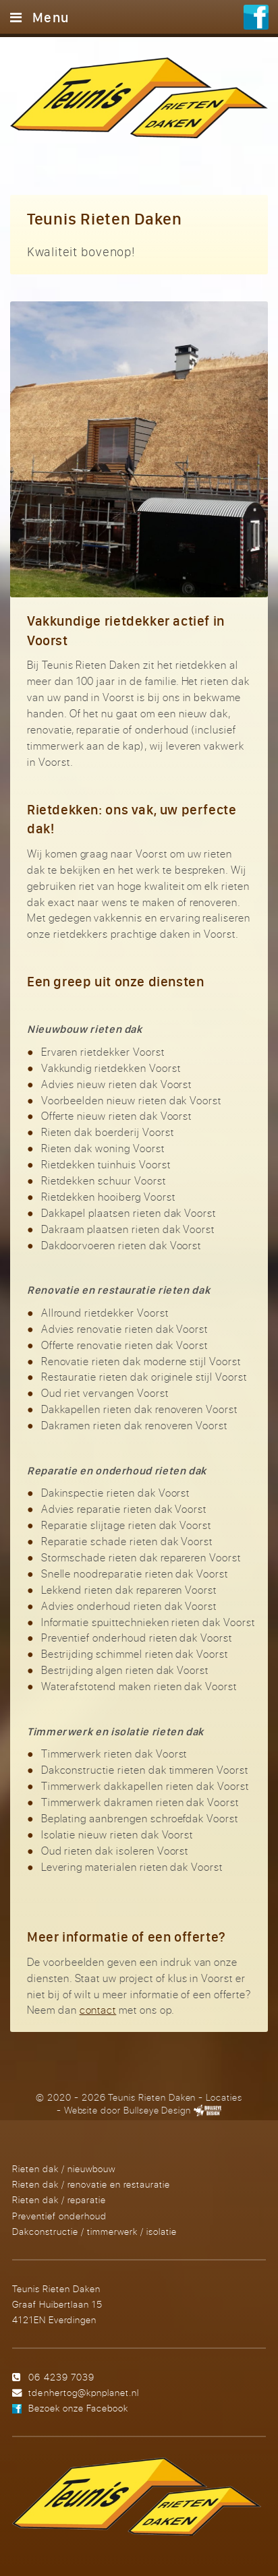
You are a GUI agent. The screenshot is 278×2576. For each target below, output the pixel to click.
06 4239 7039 (61, 2376)
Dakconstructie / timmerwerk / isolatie (94, 2231)
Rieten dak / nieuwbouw (63, 2168)
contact (98, 2009)
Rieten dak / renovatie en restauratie (91, 2184)
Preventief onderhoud (59, 2215)
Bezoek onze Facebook (78, 2407)
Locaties (224, 2097)
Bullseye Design (157, 2110)
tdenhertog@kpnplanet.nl (83, 2392)
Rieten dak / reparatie (59, 2199)
